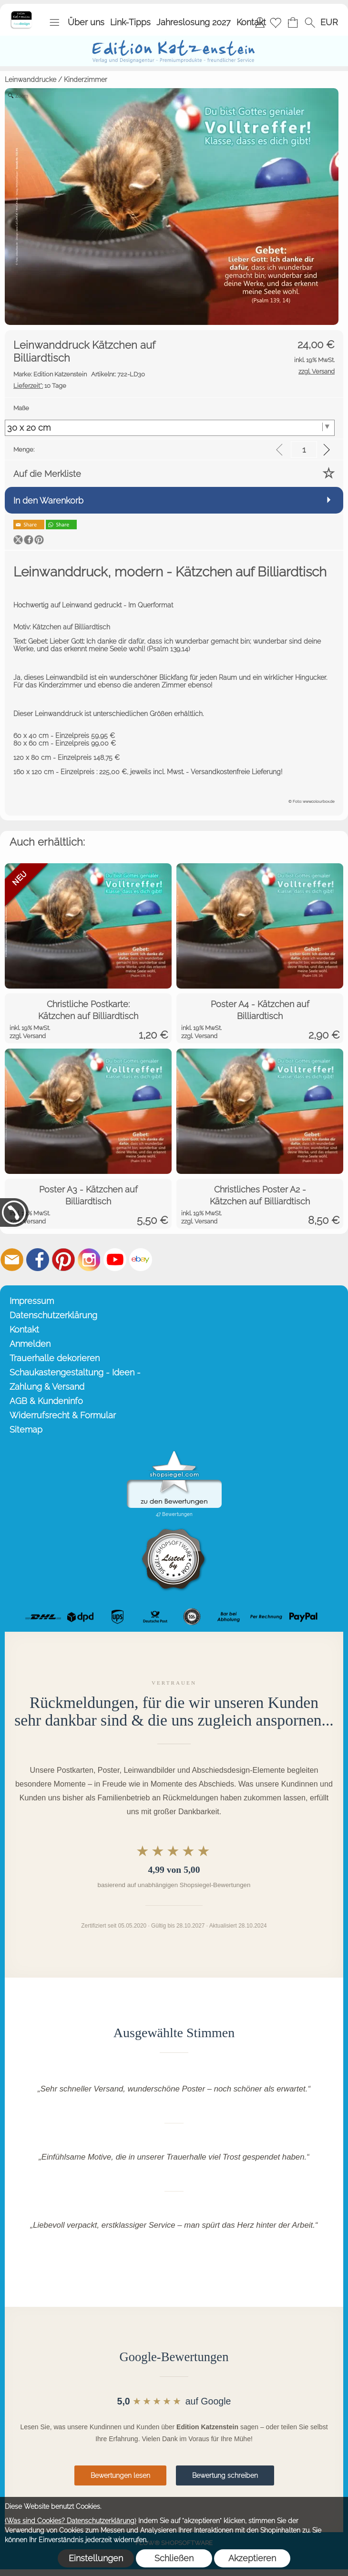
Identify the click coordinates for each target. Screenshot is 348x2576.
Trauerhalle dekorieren (55, 1358)
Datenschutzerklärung (53, 1315)
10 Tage (39, 385)
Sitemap (26, 1429)
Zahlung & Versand (47, 1387)
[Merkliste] (275, 22)
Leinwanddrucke (30, 79)
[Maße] (169, 427)
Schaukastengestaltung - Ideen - (75, 1372)
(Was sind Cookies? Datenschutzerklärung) (70, 2521)
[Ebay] (141, 1260)
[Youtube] (115, 1260)
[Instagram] (89, 1260)
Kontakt (251, 22)
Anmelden (30, 1344)
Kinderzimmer (85, 79)
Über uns (86, 22)
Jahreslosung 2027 (193, 22)
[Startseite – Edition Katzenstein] (21, 14)
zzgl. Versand (28, 1036)
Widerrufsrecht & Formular (63, 1415)
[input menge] (304, 449)
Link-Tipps (130, 22)
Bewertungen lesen (120, 2475)
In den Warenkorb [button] (48, 500)
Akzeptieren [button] (252, 2558)
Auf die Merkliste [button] (47, 474)
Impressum (32, 1301)
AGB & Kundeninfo (46, 1401)
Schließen (174, 2558)
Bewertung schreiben (225, 2475)
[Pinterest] (63, 1260)
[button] (54, 22)
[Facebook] (38, 1260)
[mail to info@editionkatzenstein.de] (12, 1260)
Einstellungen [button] (96, 2558)
